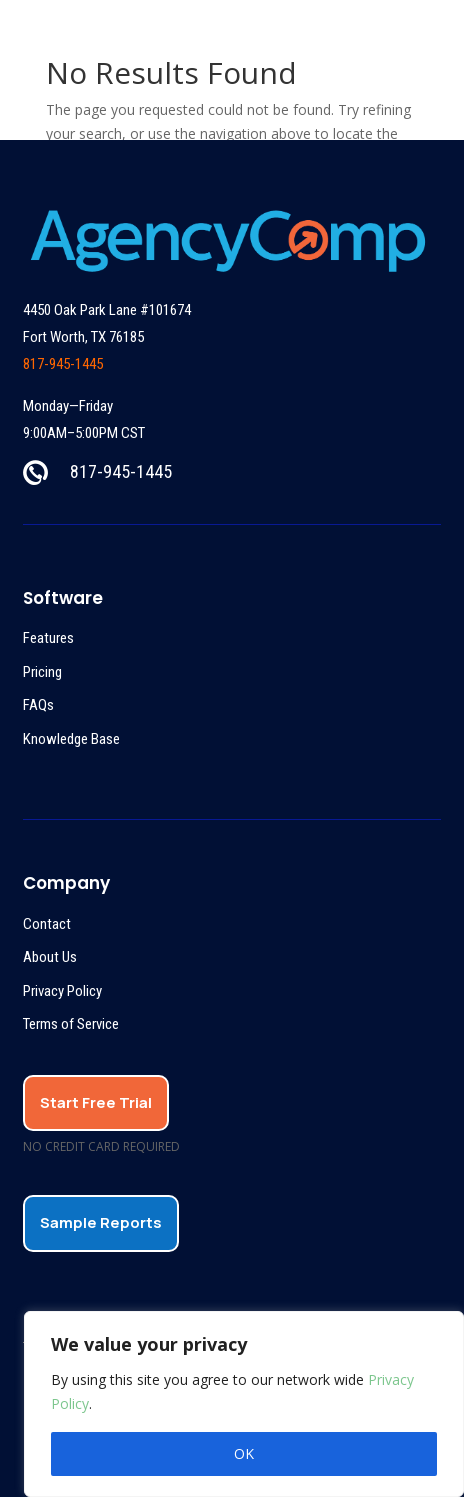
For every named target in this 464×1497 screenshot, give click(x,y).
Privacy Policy (62, 991)
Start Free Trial (96, 1102)
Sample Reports (101, 1222)
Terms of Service (71, 1024)
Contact (47, 924)
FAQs (38, 705)
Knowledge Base (71, 739)
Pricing (42, 672)
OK (244, 1453)
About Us (50, 957)
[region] (244, 1404)
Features (48, 638)
